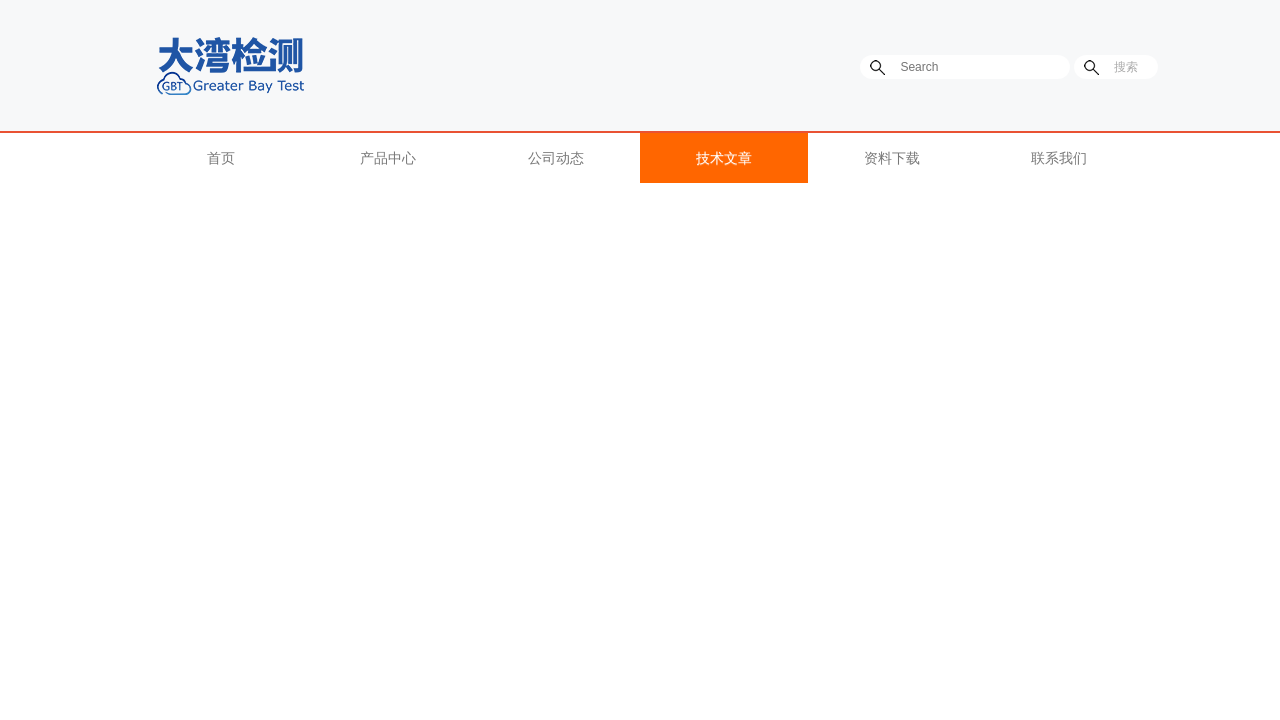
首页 (221, 158)
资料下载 (892, 158)
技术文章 (724, 158)
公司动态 (556, 158)
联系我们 (1059, 158)
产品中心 (388, 158)
